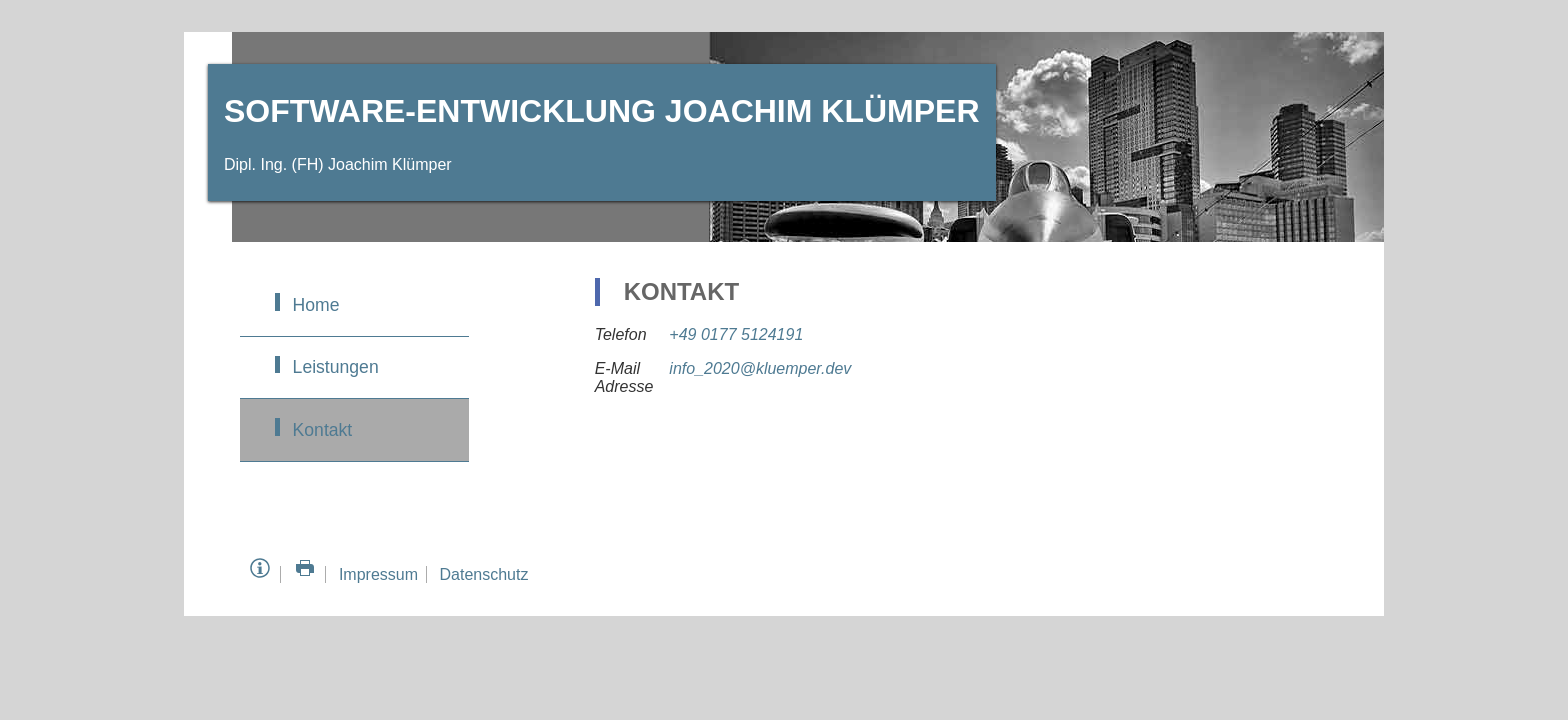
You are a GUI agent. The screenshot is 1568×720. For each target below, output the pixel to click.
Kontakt (323, 430)
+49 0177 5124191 (736, 334)
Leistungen (336, 367)
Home (316, 305)
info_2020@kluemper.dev (760, 368)
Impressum (378, 574)
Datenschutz (483, 574)
